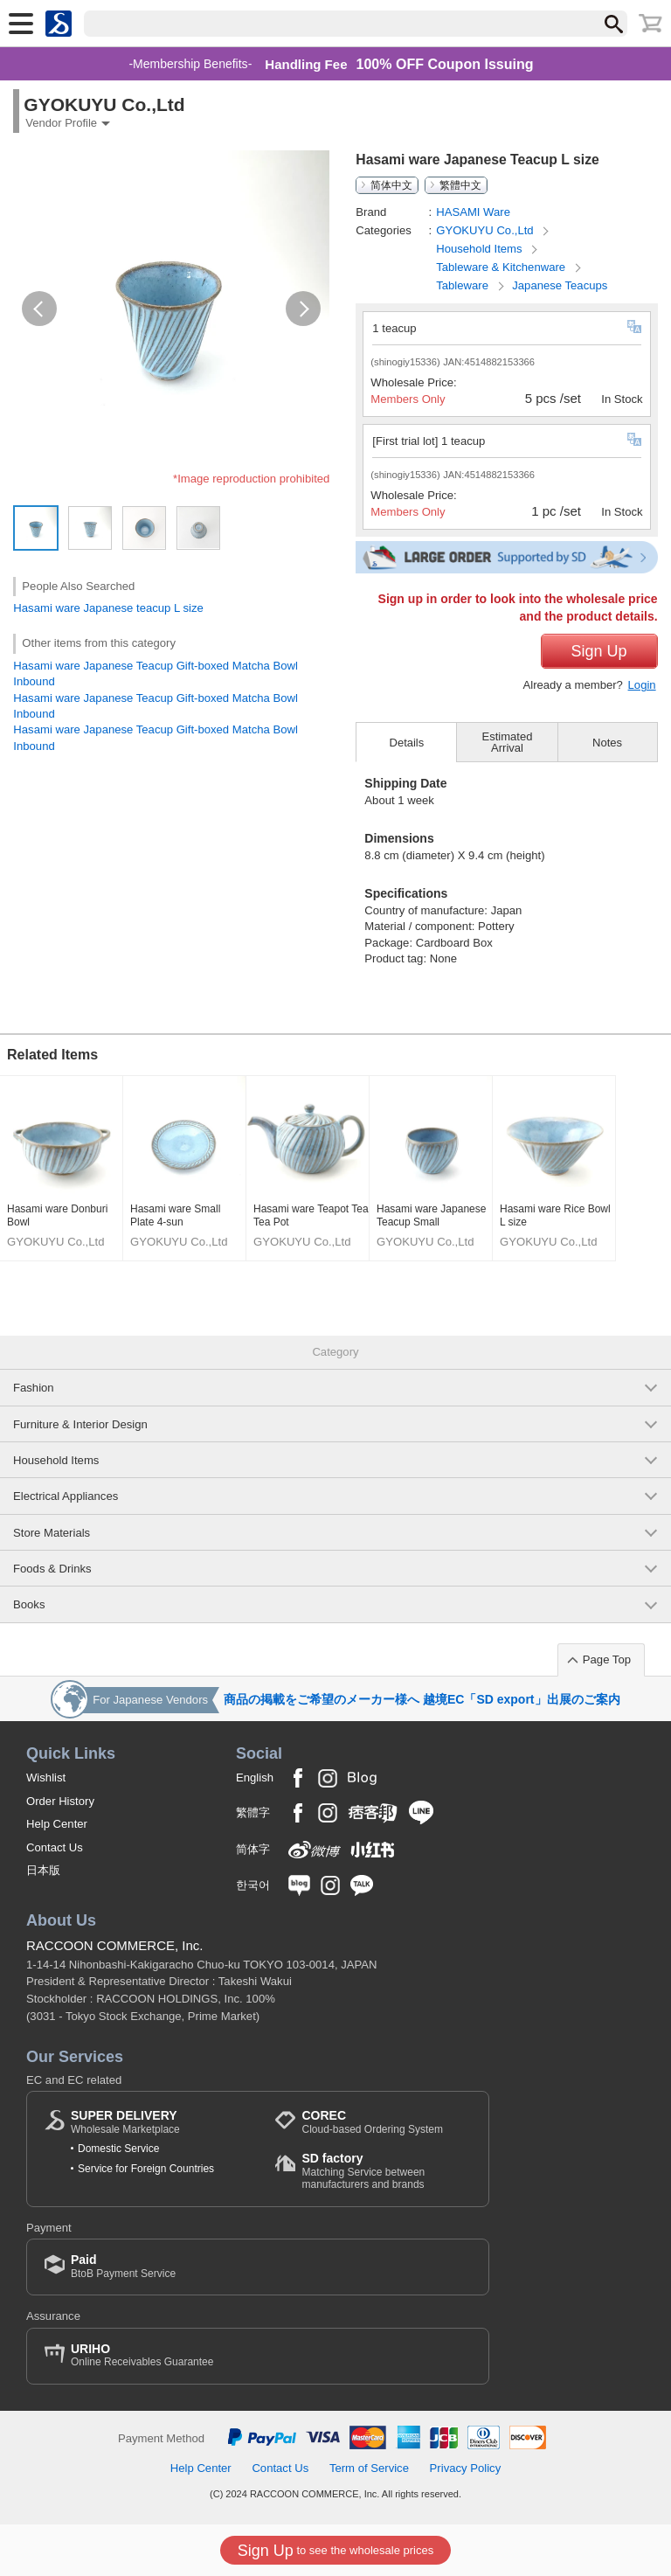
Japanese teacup (127, 607)
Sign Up (599, 651)
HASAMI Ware (473, 212)
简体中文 (391, 185)
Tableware (463, 285)
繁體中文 (460, 185)
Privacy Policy (466, 2468)
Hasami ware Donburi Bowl (57, 1216)
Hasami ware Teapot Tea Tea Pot (311, 1216)
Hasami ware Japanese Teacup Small (431, 1216)
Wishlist (46, 1777)
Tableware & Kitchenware (502, 267)
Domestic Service (118, 2148)
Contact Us (54, 1847)
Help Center (56, 1823)
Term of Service (369, 2468)
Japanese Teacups (559, 285)
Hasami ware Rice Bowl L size (555, 1216)
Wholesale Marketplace (125, 2121)
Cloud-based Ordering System (371, 2121)
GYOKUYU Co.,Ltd (486, 230)
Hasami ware (46, 607)
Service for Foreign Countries (146, 2169)
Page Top (607, 1659)
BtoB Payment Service (123, 2266)
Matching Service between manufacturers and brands (386, 2171)
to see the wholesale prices (335, 2550)
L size (189, 607)
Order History (60, 1801)
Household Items (480, 248)
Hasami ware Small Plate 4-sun (175, 1216)
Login (642, 684)
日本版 (43, 1870)
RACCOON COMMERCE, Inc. (115, 1945)
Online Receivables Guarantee (142, 2355)
